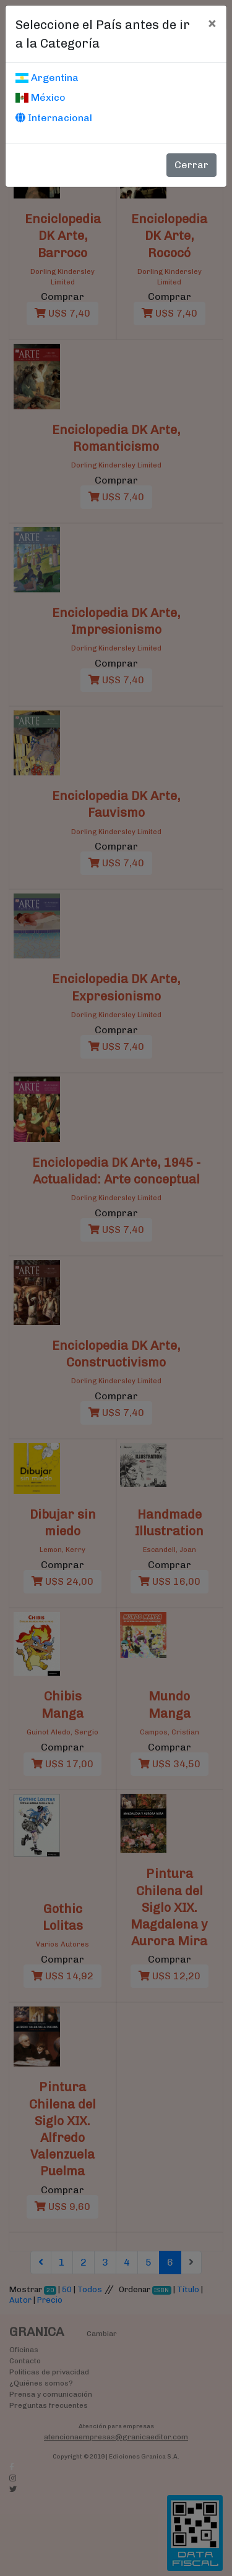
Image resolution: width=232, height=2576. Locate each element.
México (40, 97)
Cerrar (191, 165)
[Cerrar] (211, 23)
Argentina (47, 77)
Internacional (53, 118)
